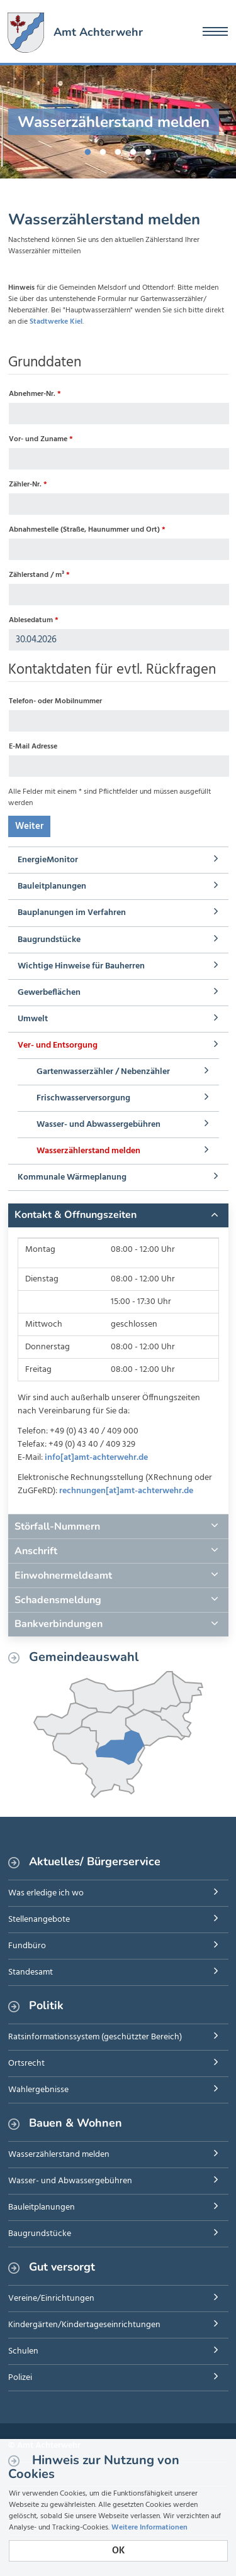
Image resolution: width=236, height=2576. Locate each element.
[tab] (118, 1215)
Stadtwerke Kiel (56, 321)
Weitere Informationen (149, 2527)
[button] (118, 1215)
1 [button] (88, 149)
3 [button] (118, 149)
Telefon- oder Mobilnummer (55, 701)
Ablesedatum (34, 620)
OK (118, 2550)
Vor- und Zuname (41, 439)
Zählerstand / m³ (39, 575)
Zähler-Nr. (28, 484)
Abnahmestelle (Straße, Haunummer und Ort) (87, 529)
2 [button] (103, 149)
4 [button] (133, 149)
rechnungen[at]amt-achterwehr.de (126, 1491)
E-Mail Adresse (33, 746)
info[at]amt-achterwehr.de (96, 1457)
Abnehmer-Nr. (35, 394)
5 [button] (148, 149)
